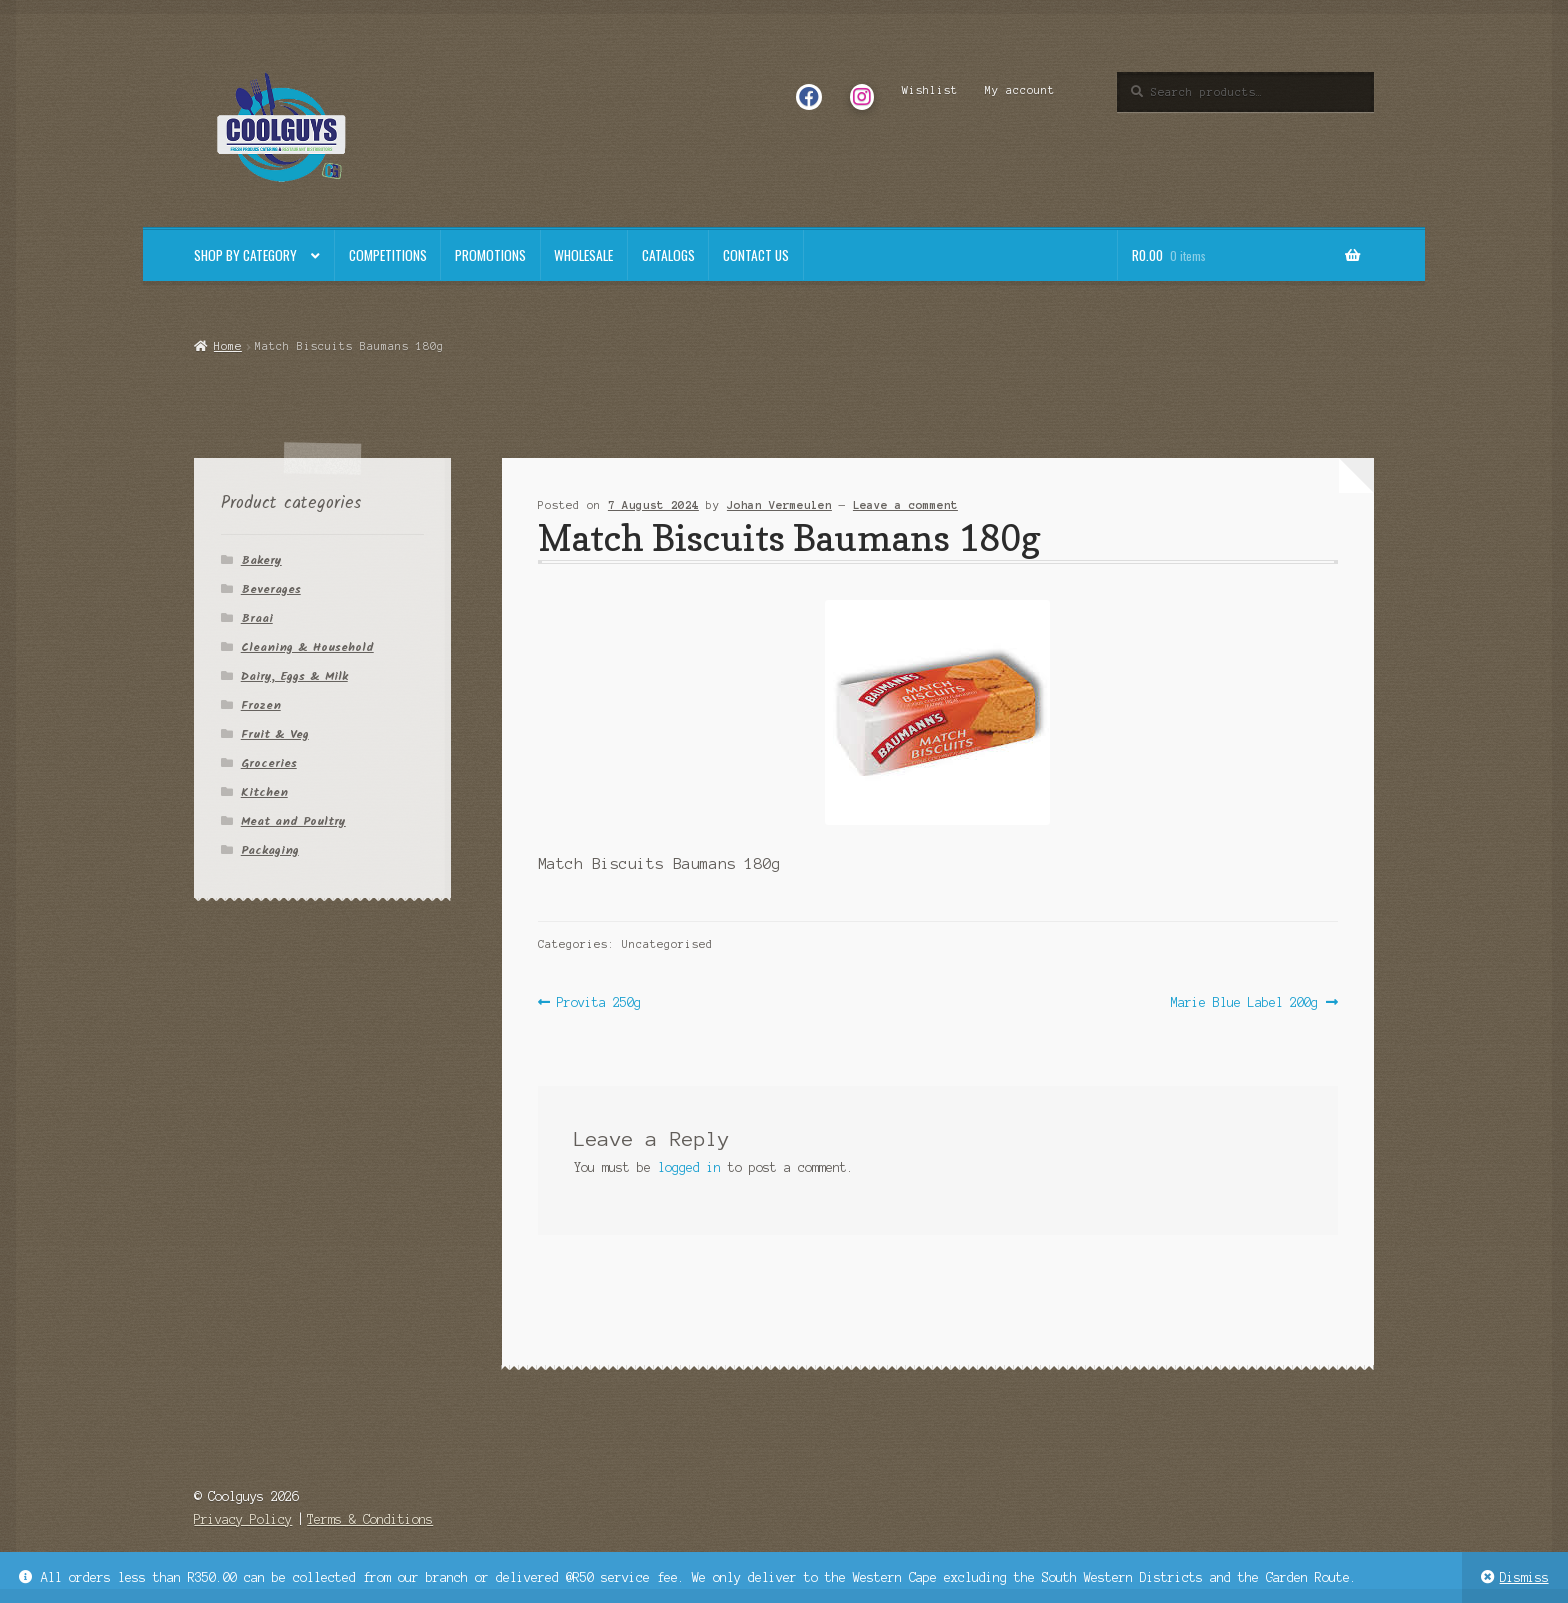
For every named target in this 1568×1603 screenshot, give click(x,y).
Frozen (261, 705)
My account (1020, 90)
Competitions (388, 255)
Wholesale (583, 255)
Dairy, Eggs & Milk (294, 676)
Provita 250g (598, 1002)
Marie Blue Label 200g (1244, 1002)
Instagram (861, 90)
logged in (689, 1167)
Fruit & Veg (275, 734)
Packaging (270, 850)
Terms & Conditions (370, 1519)
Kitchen (264, 792)
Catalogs (668, 255)
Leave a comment (905, 505)
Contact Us (756, 255)
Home (228, 346)
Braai (257, 618)
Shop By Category (245, 255)
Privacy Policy (243, 1519)
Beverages (271, 589)
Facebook (808, 90)
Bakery (261, 560)
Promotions (490, 255)
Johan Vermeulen (779, 505)
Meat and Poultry (293, 821)
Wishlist (930, 90)
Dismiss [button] (1524, 1577)
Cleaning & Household (307, 647)
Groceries (269, 763)
